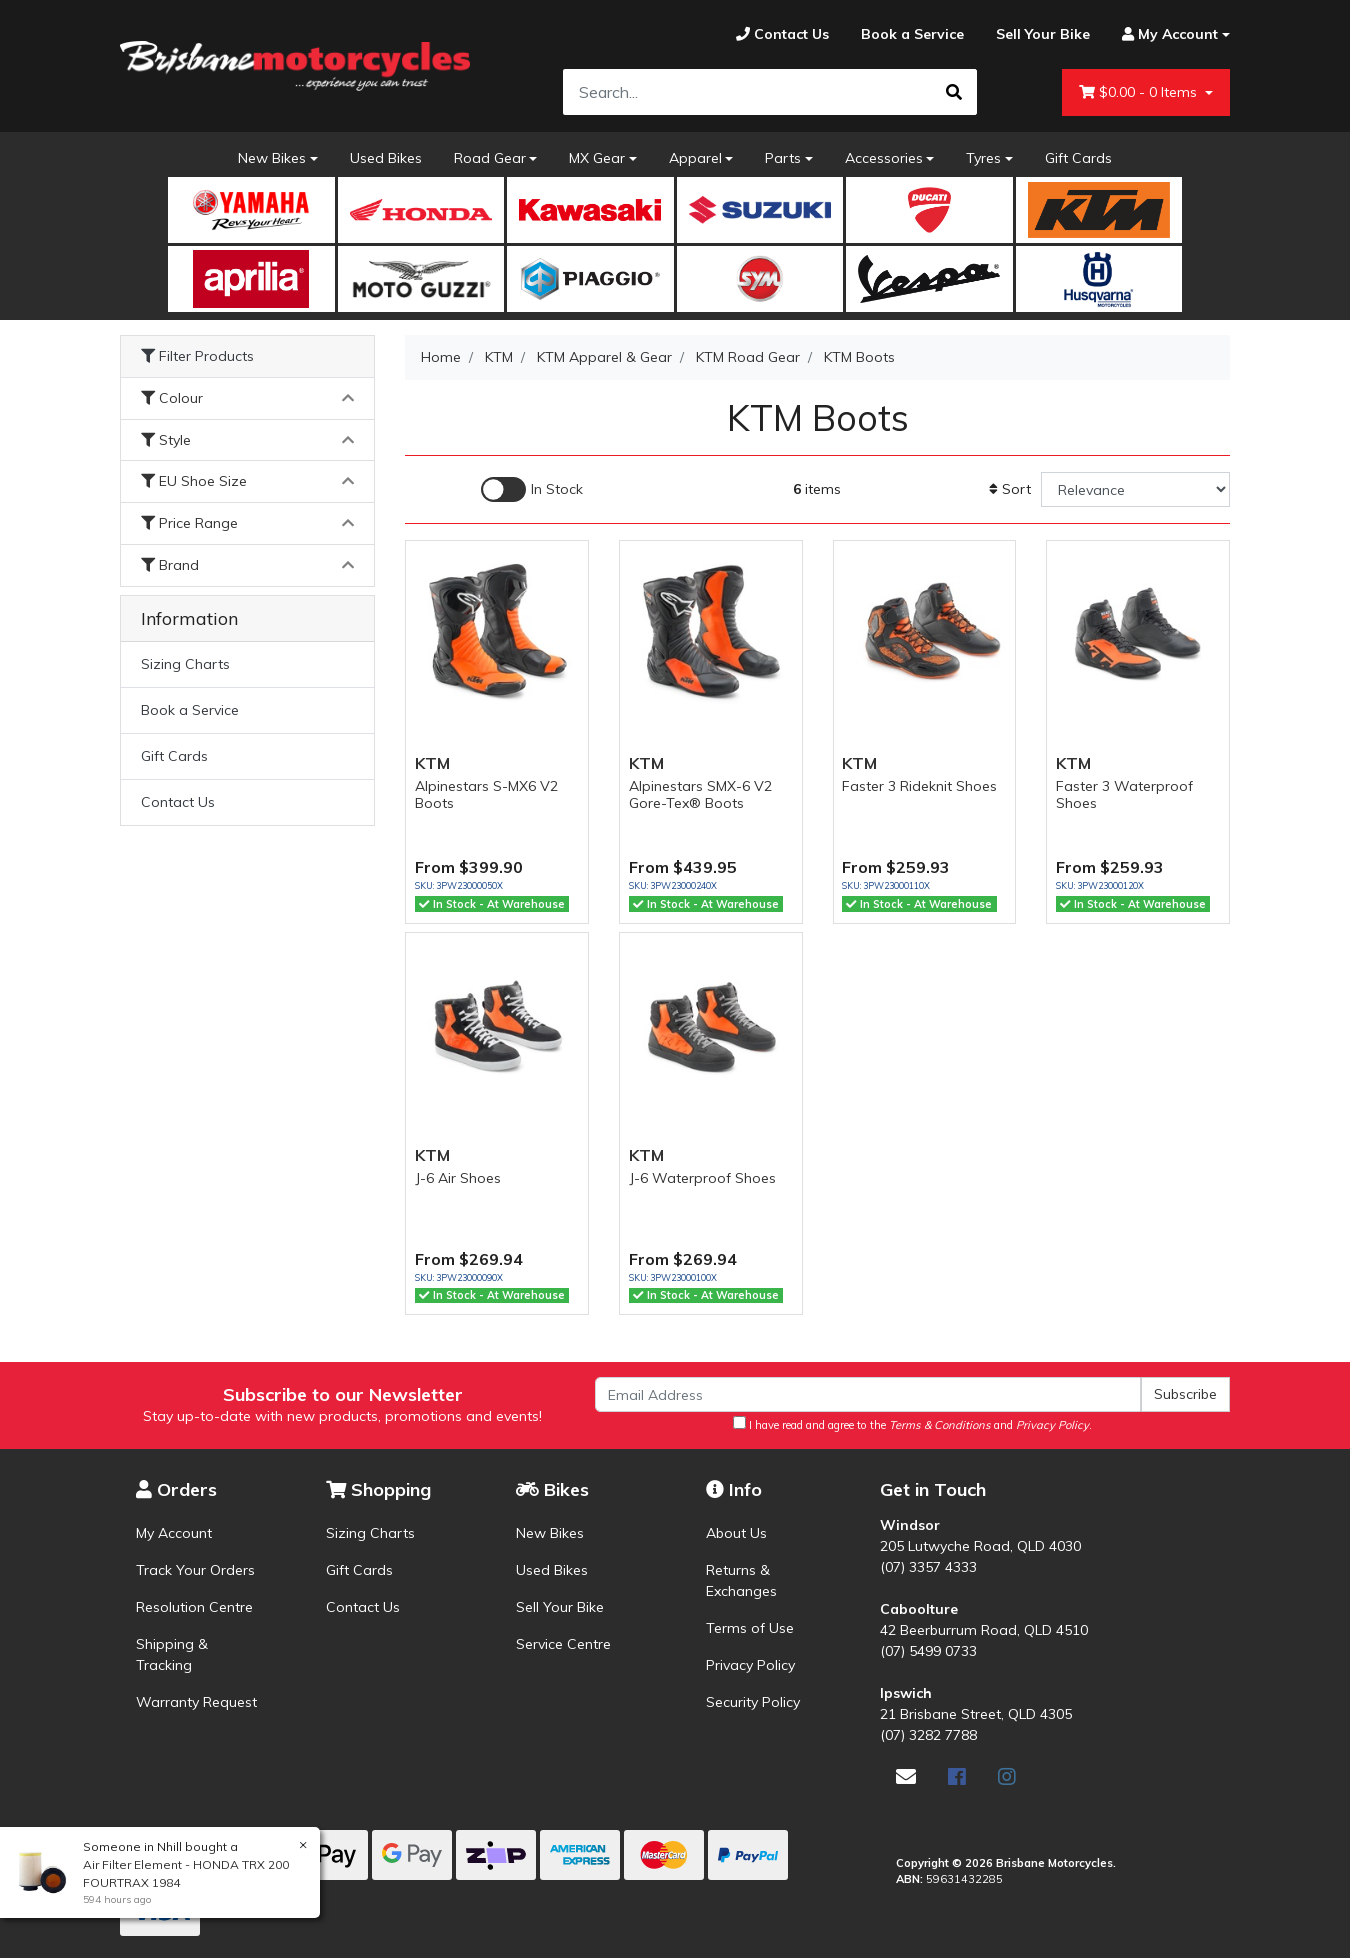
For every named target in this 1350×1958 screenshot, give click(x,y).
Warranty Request (196, 1702)
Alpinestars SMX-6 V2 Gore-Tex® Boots (700, 794)
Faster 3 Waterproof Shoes (1124, 794)
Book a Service (190, 710)
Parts (783, 158)
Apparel (695, 158)
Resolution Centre (194, 1607)
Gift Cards (1078, 158)
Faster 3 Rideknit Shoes (919, 786)
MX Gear (597, 158)
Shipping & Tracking (172, 1654)
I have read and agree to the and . (912, 1424)
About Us (736, 1533)
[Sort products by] (1135, 489)
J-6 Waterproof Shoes (702, 1178)
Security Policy (753, 1702)
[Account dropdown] (1168, 34)
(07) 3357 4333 (928, 1567)
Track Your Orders (195, 1570)
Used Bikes (386, 158)
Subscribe (1185, 1394)
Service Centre (563, 1644)
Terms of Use (750, 1628)
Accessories (884, 158)
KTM (432, 763)
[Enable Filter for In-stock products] (532, 489)
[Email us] (906, 1776)
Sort (1010, 489)
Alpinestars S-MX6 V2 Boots (486, 794)
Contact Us (178, 802)
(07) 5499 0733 (928, 1651)
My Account (174, 1533)
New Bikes (272, 158)
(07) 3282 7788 (928, 1735)
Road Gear (490, 158)
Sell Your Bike (560, 1607)
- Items (1140, 92)
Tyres (983, 158)
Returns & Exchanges (741, 1580)
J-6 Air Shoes (458, 1178)
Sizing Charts (185, 664)
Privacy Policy (750, 1665)
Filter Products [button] (197, 356)
